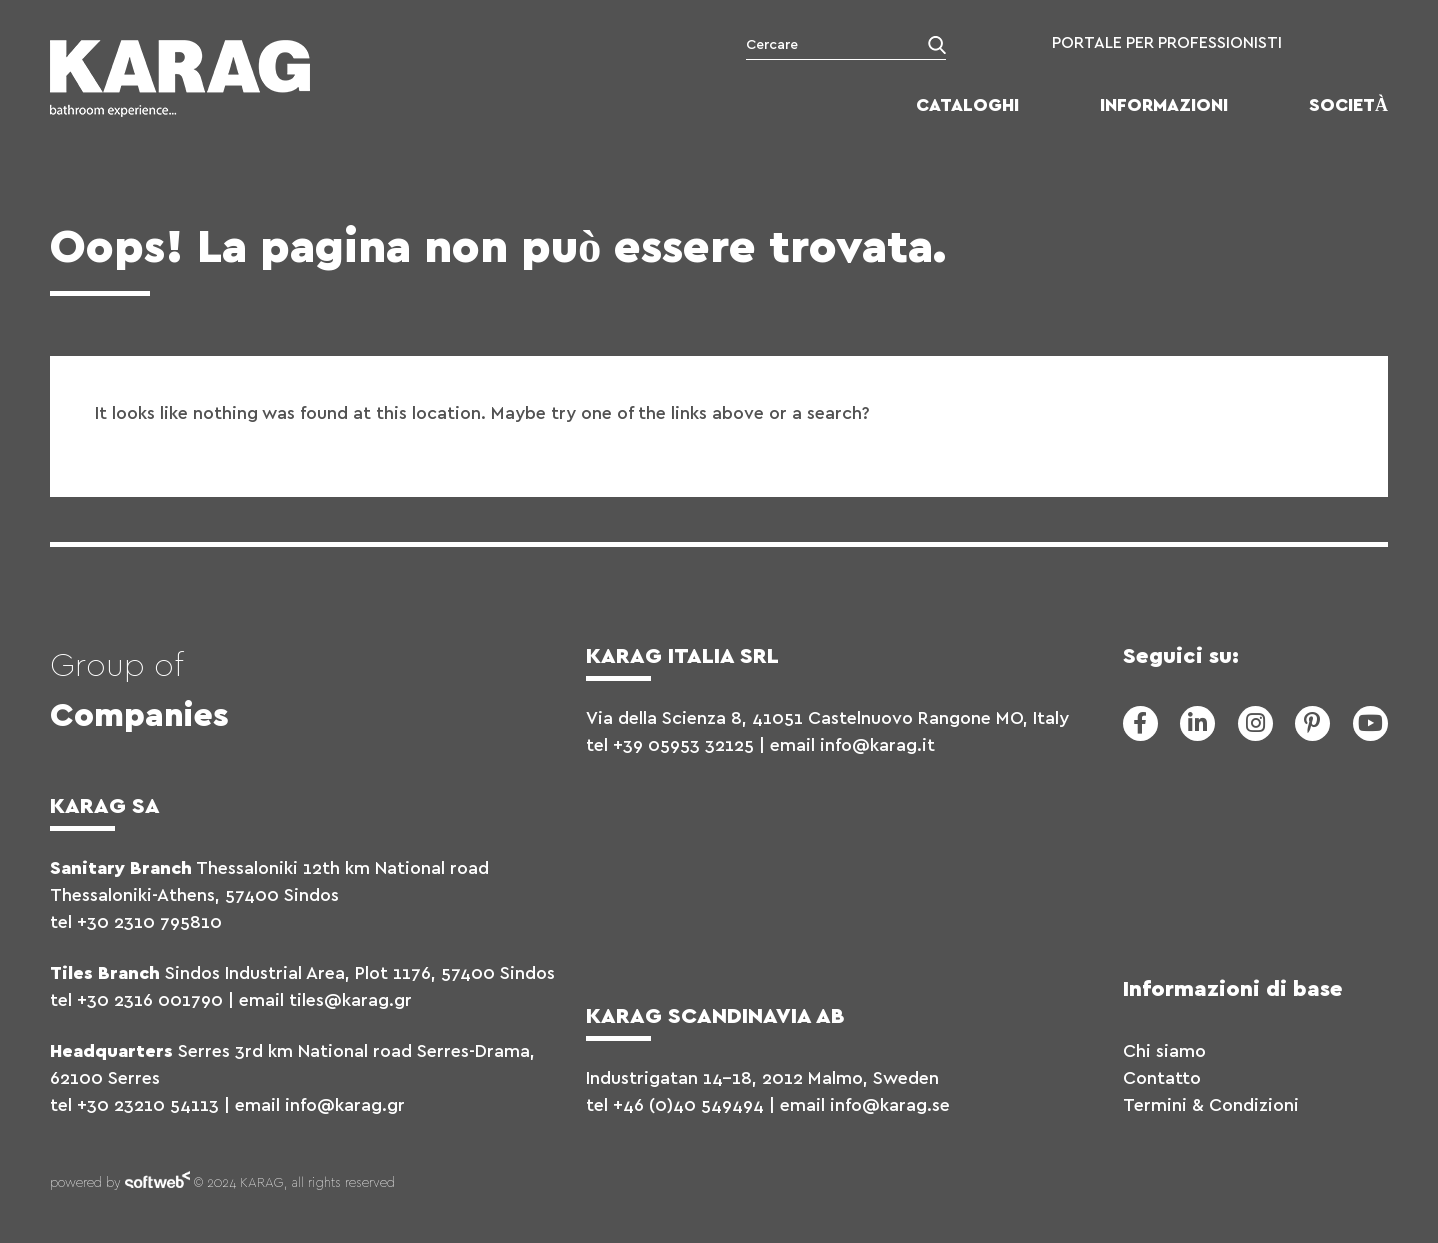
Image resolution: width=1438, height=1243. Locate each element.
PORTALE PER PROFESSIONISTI (1167, 43)
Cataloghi (967, 106)
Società (1348, 106)
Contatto (1162, 1079)
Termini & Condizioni (1211, 1106)
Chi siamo (1164, 1052)
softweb (157, 1184)
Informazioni (1164, 106)
